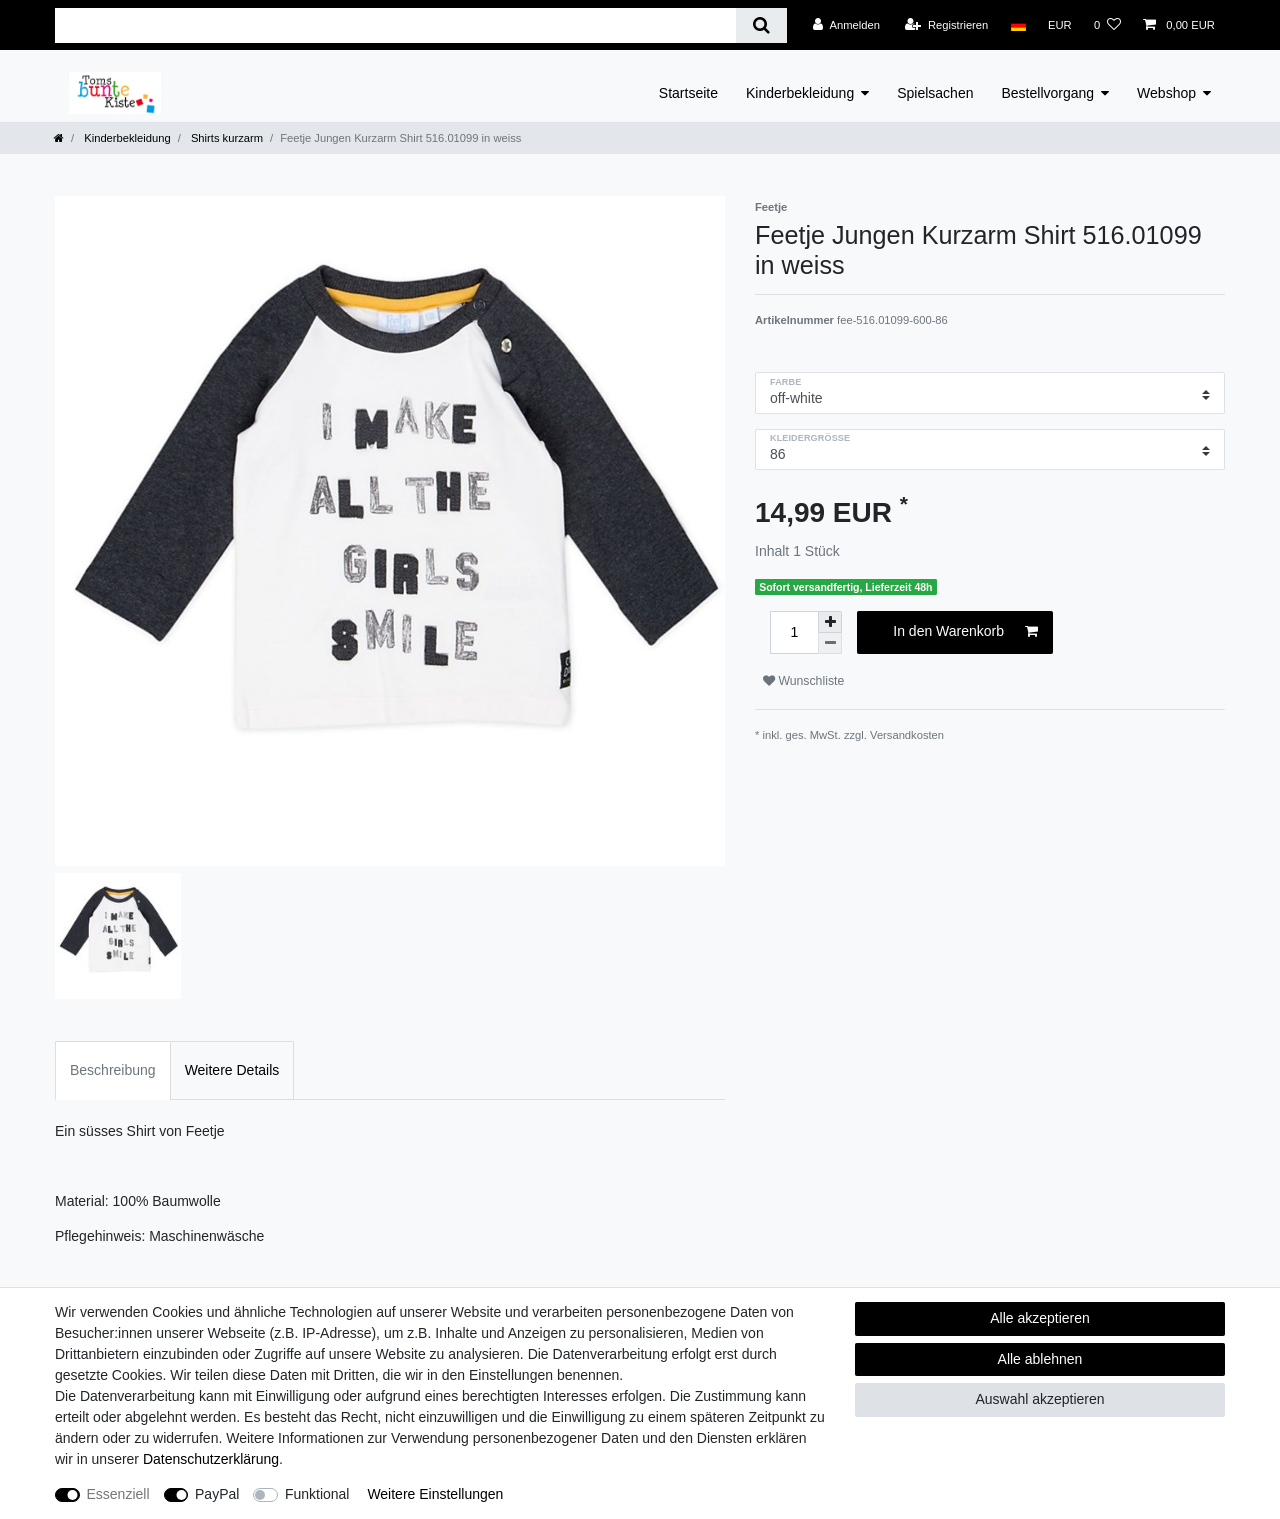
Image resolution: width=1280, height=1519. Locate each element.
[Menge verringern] (830, 643)
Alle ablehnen (1040, 1359)
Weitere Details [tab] (232, 1070)
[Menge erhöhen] (830, 622)
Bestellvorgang (1047, 93)
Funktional (317, 1494)
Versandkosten (907, 735)
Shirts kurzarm (225, 138)
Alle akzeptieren (1040, 1318)
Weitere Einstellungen (435, 1494)
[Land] (1017, 25)
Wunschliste (803, 681)
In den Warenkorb (965, 632)
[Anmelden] (846, 25)
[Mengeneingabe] (794, 632)
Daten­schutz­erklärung (211, 1459)
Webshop (1166, 93)
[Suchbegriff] (395, 25)
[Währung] (1060, 25)
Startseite (688, 93)
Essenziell (118, 1494)
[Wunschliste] (1107, 25)
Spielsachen (935, 93)
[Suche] (761, 25)
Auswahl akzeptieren (1039, 1399)
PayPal (217, 1494)
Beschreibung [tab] (113, 1070)
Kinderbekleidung (800, 93)
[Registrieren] (946, 25)
